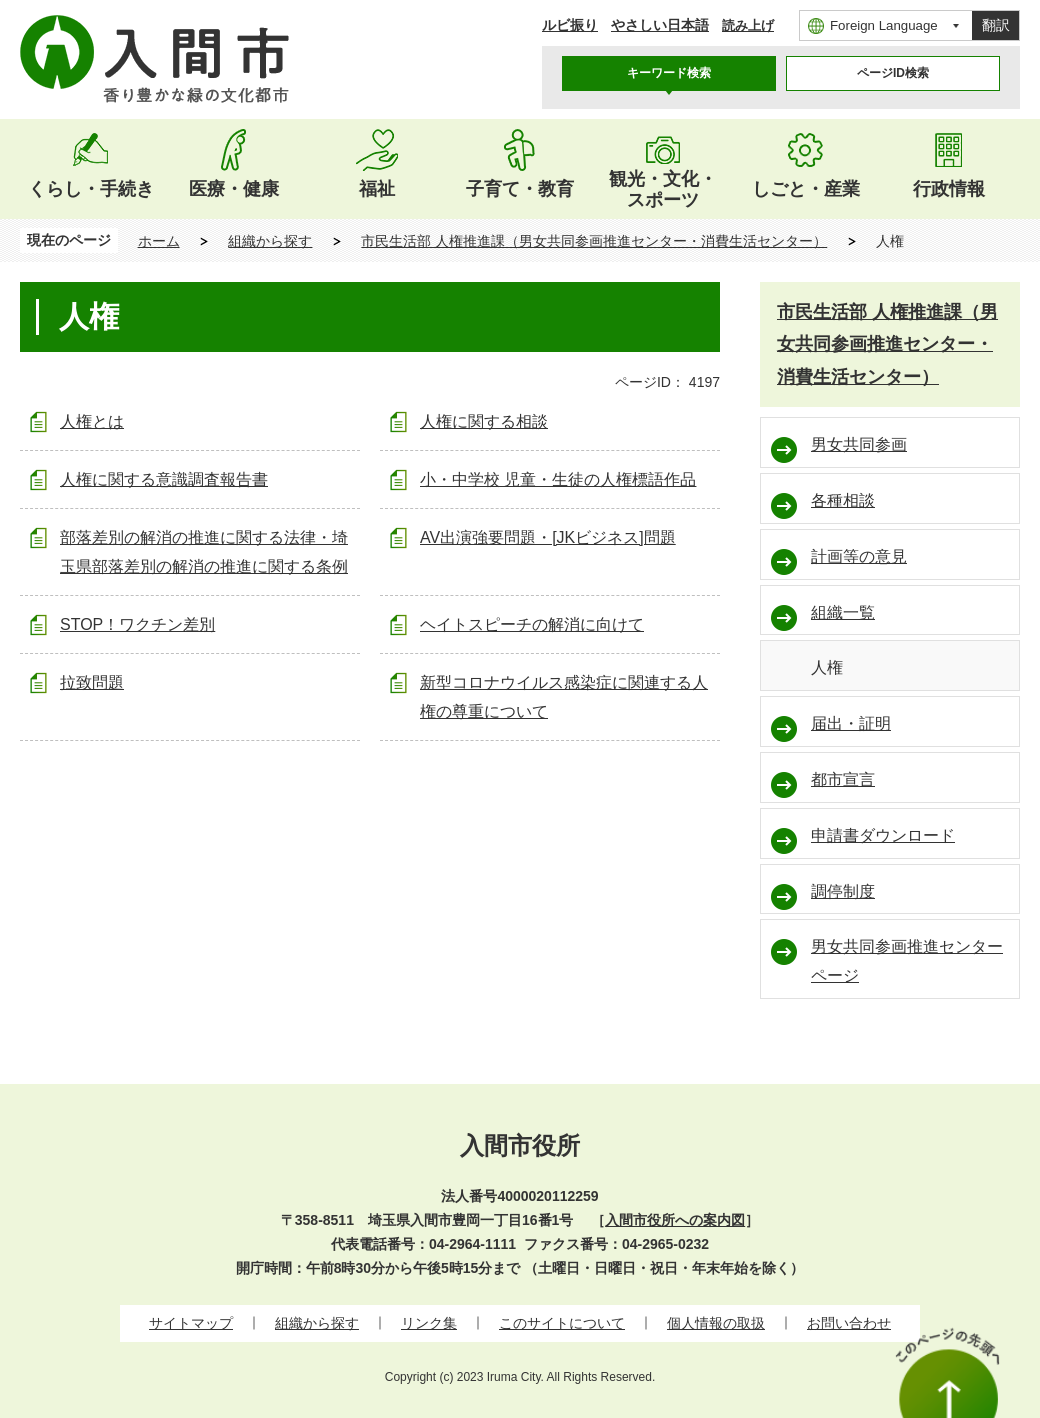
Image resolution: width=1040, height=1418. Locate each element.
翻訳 (996, 25)
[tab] (669, 73)
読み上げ (748, 25)
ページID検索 (893, 73)
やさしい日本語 (660, 25)
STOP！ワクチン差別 (137, 624)
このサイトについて (562, 1323)
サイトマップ (191, 1323)
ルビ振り (570, 25)
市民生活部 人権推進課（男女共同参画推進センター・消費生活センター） (594, 241)
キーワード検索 (669, 73)
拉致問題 (92, 682)
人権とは (92, 421)
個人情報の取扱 (716, 1323)
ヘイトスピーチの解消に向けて (532, 624)
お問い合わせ (849, 1323)
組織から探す (270, 241)
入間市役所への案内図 (675, 1220)
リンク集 (429, 1323)
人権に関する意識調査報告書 (164, 479)
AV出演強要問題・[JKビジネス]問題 (548, 537)
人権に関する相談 (484, 421)
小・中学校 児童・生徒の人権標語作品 (558, 479)
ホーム (159, 241)
